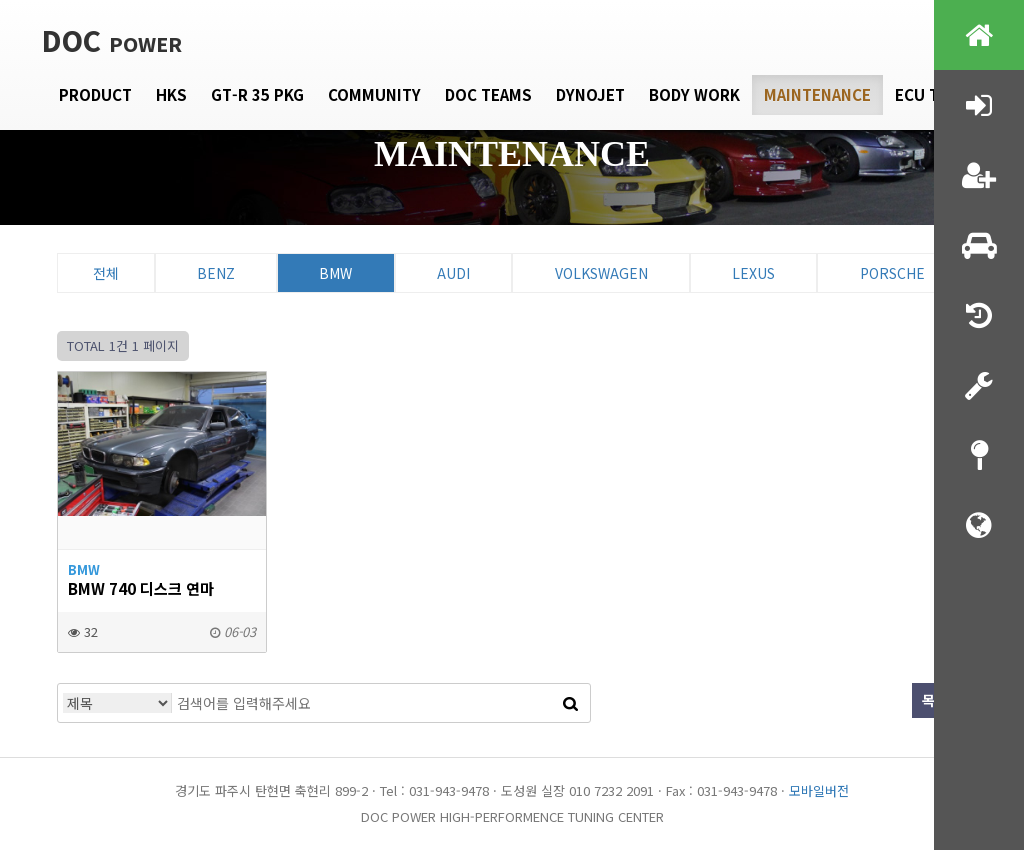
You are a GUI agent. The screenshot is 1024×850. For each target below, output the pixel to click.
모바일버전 (819, 790)
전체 (106, 273)
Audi (453, 273)
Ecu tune (932, 94)
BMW (335, 273)
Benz (216, 273)
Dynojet (590, 94)
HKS (171, 94)
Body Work (694, 94)
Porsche (892, 273)
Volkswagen (601, 273)
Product (95, 94)
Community (374, 94)
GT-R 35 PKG (257, 94)
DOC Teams (488, 94)
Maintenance (817, 94)
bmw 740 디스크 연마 (141, 588)
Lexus (753, 273)
